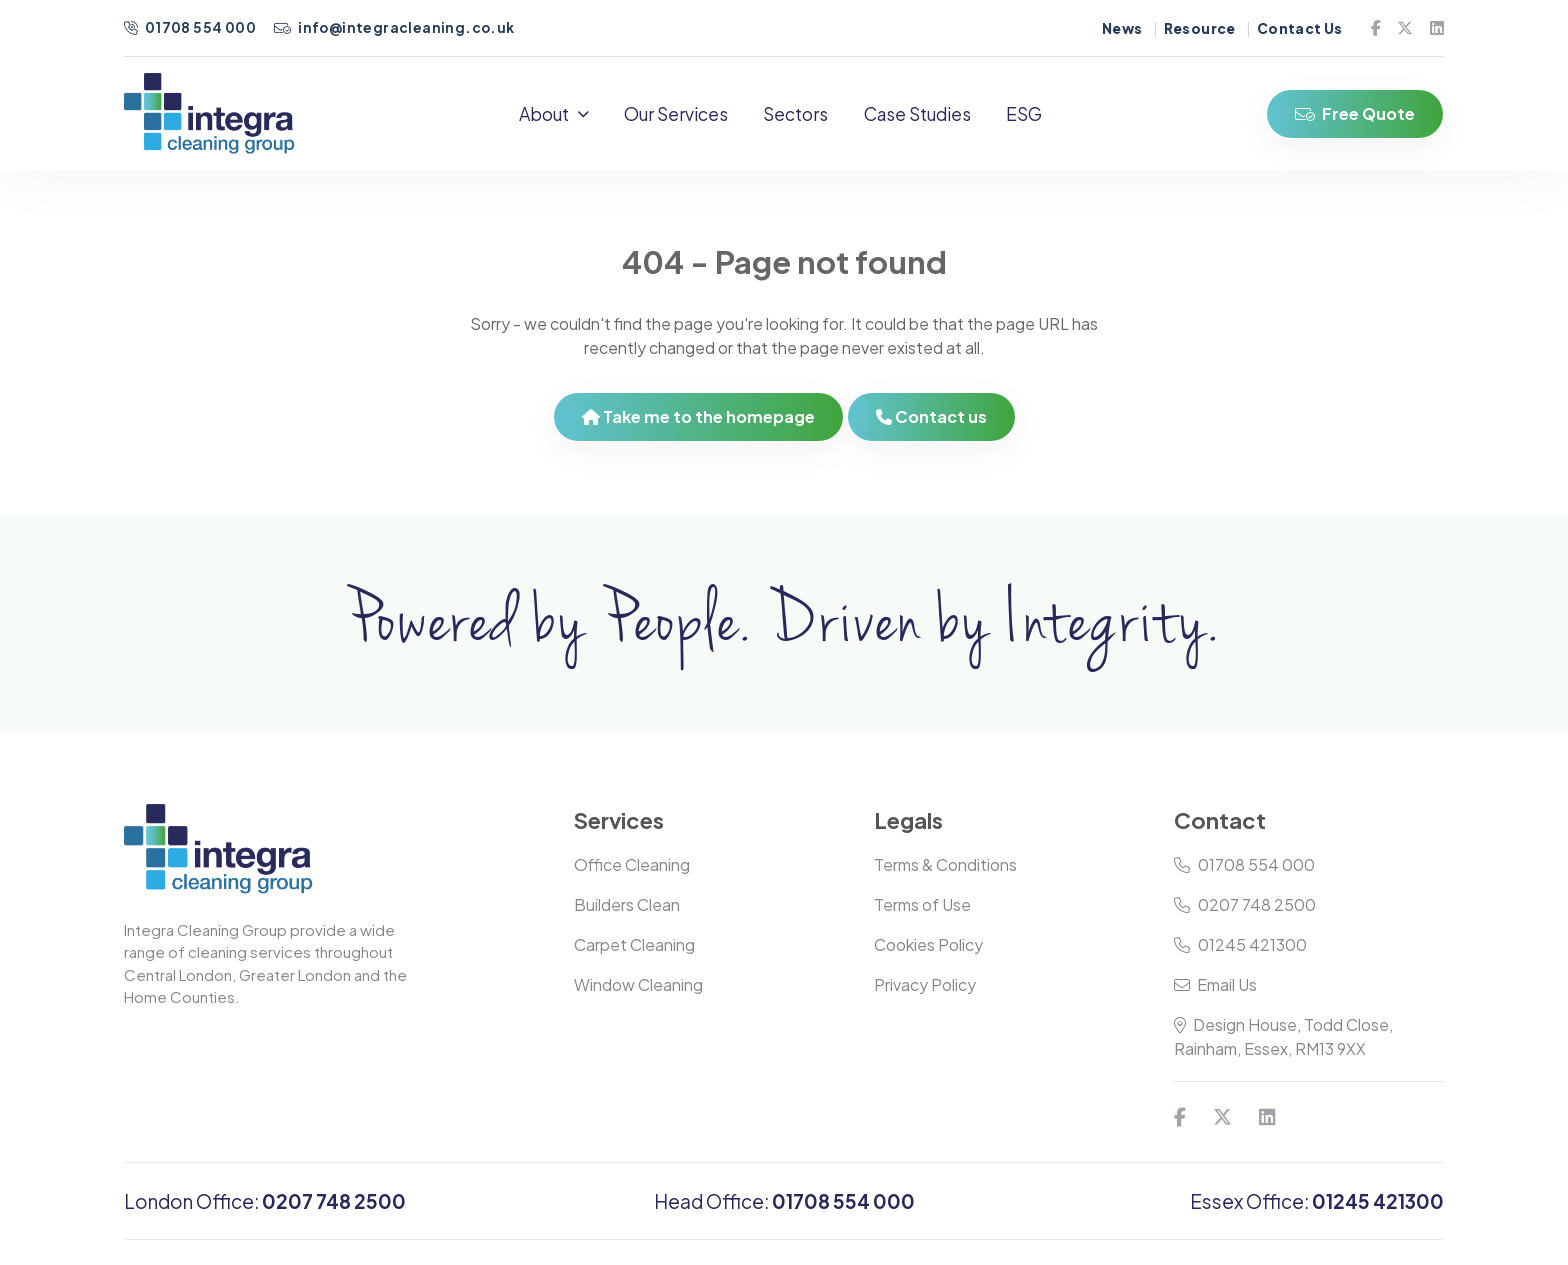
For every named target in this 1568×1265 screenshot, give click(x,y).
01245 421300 (1240, 953)
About (563, 118)
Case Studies (926, 118)
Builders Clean (627, 913)
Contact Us (1300, 28)
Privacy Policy (925, 993)
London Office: (265, 1210)
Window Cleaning (638, 993)
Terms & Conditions (945, 873)
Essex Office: (1317, 1210)
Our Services (685, 118)
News (1122, 28)
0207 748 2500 (1245, 913)
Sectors (805, 118)
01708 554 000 (191, 27)
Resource (1200, 28)
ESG (1033, 118)
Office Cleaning (632, 873)
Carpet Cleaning (634, 953)
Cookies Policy (928, 953)
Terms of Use (922, 913)
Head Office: (784, 1210)
